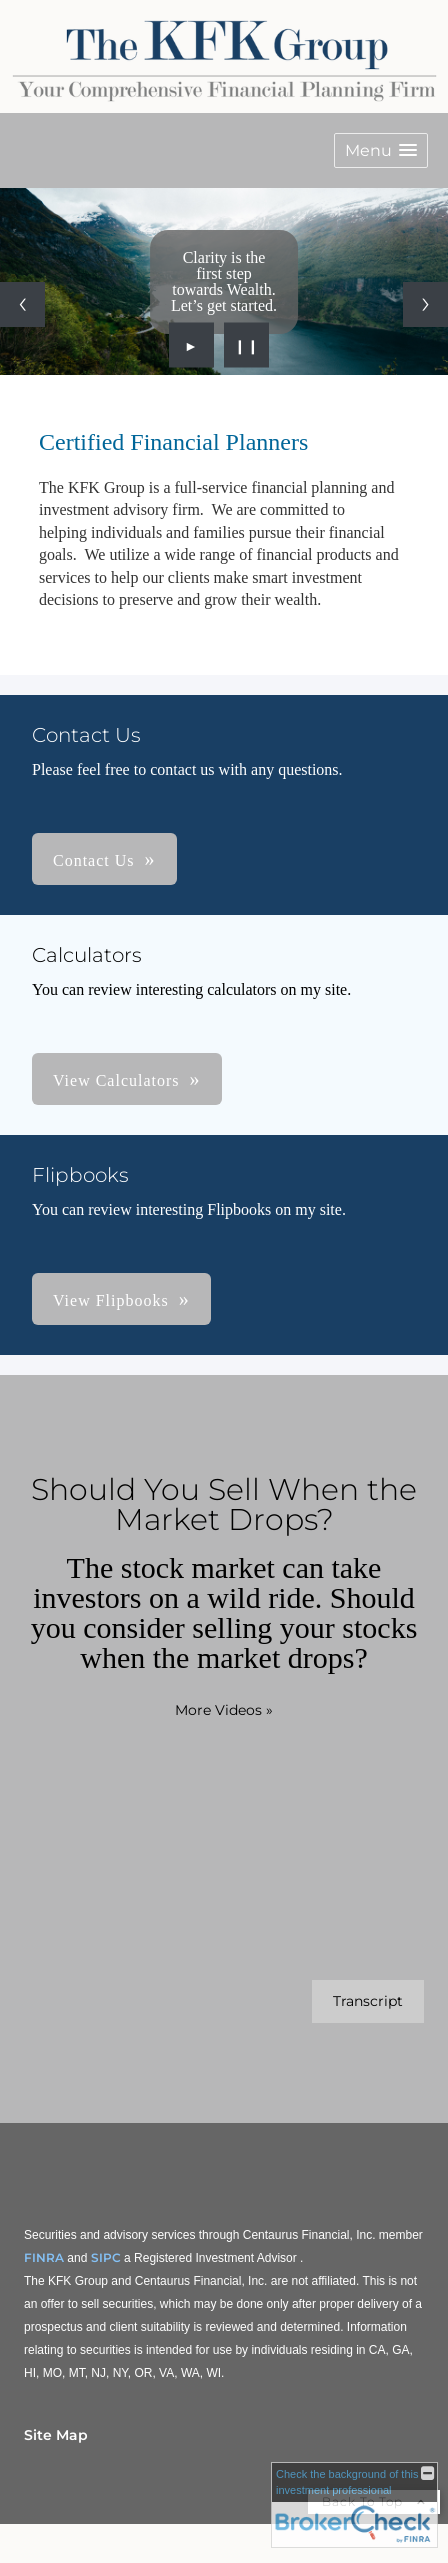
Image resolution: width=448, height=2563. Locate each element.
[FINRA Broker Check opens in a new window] (354, 2505)
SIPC (106, 2257)
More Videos (224, 1710)
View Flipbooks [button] (111, 1300)
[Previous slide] (22, 304)
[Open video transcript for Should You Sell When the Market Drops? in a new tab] (368, 2001)
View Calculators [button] (116, 1080)
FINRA (44, 2257)
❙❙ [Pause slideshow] (247, 345)
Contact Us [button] (94, 860)
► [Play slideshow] (191, 345)
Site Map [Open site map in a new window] (56, 2435)
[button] (381, 150)
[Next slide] (425, 304)
